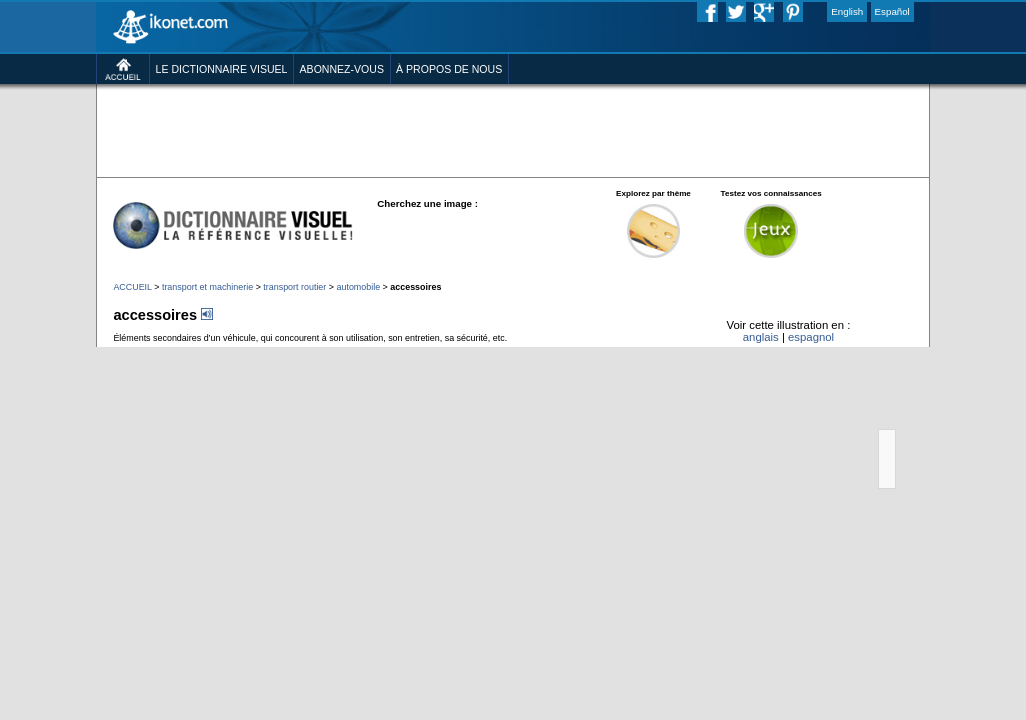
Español (892, 11)
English (847, 11)
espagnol (811, 337)
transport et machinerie (207, 287)
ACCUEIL (132, 287)
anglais (761, 337)
